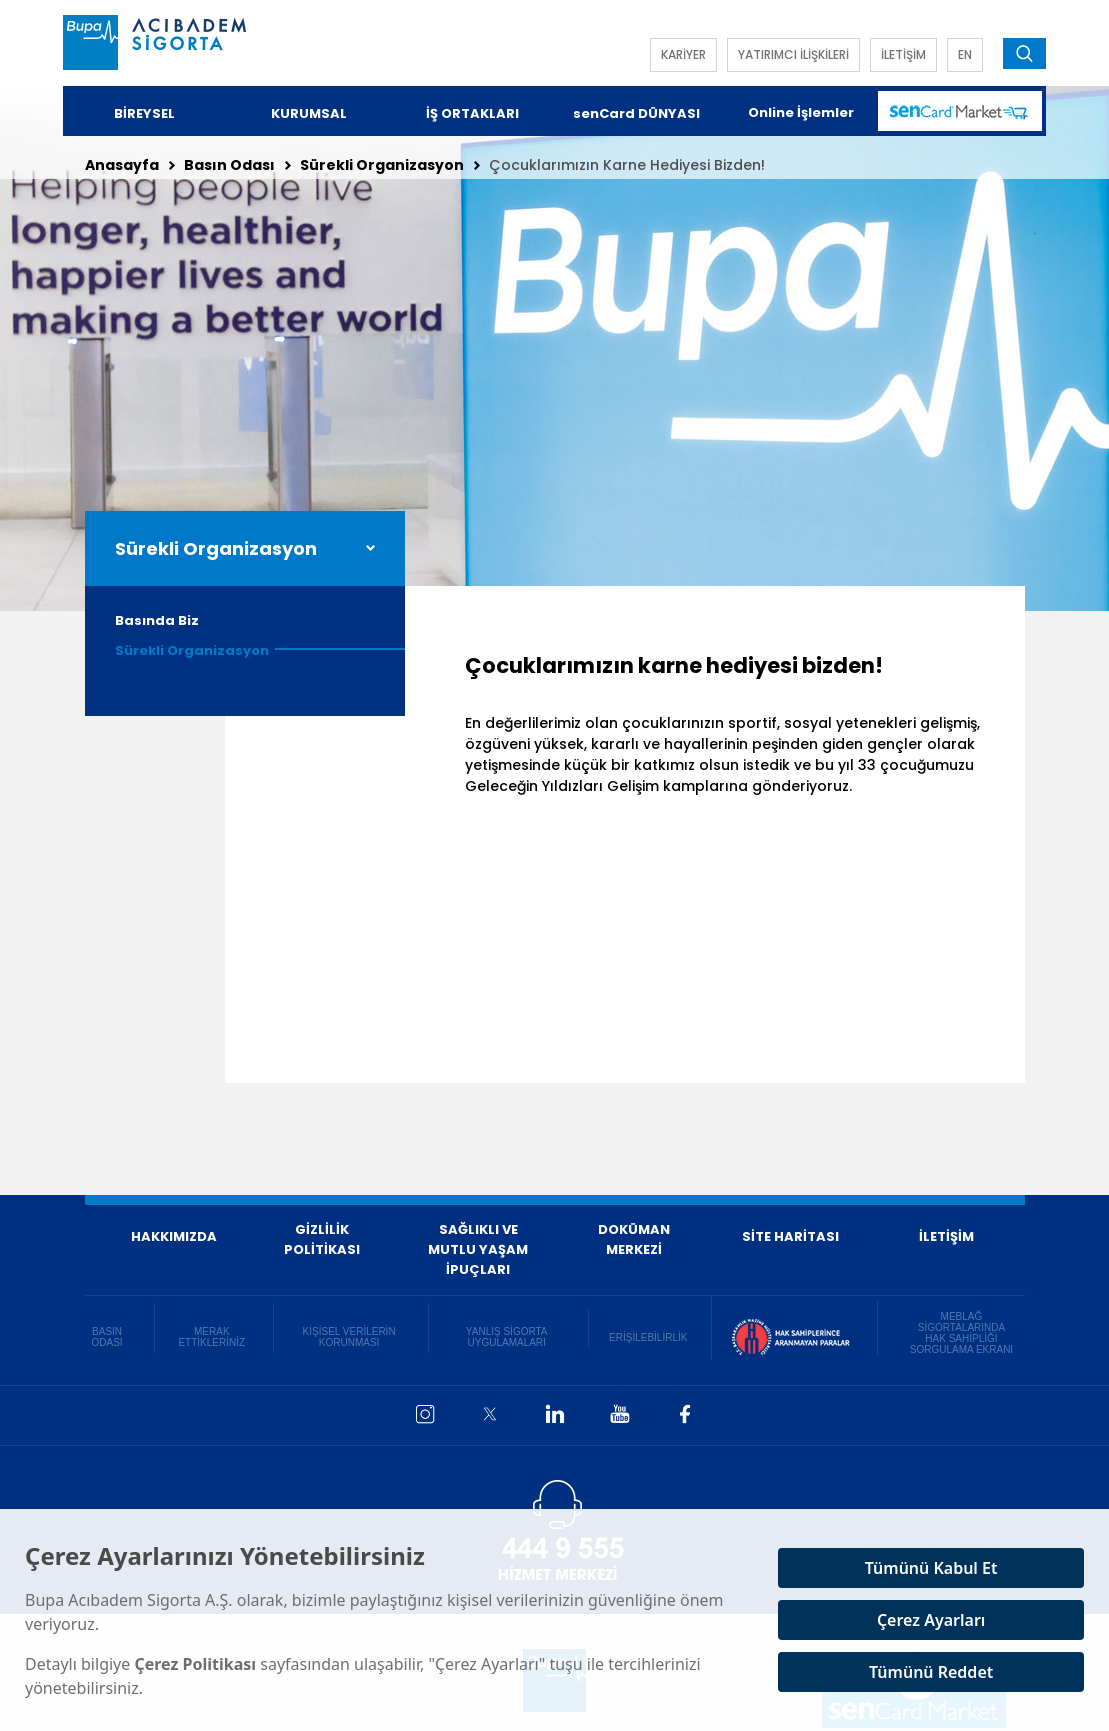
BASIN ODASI (107, 1337)
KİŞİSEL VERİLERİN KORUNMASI (349, 1337)
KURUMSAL (309, 113)
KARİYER (683, 54)
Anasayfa (122, 165)
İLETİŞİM (903, 54)
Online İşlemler (801, 112)
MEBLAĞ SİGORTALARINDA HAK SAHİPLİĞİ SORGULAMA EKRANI (961, 1333)
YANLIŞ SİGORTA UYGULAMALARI (507, 1337)
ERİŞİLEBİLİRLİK (648, 1337)
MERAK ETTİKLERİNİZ (211, 1337)
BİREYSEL (144, 113)
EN (965, 54)
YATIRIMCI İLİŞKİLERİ (793, 54)
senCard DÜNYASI (636, 113)
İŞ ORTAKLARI (472, 113)
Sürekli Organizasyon (382, 165)
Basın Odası (229, 165)
